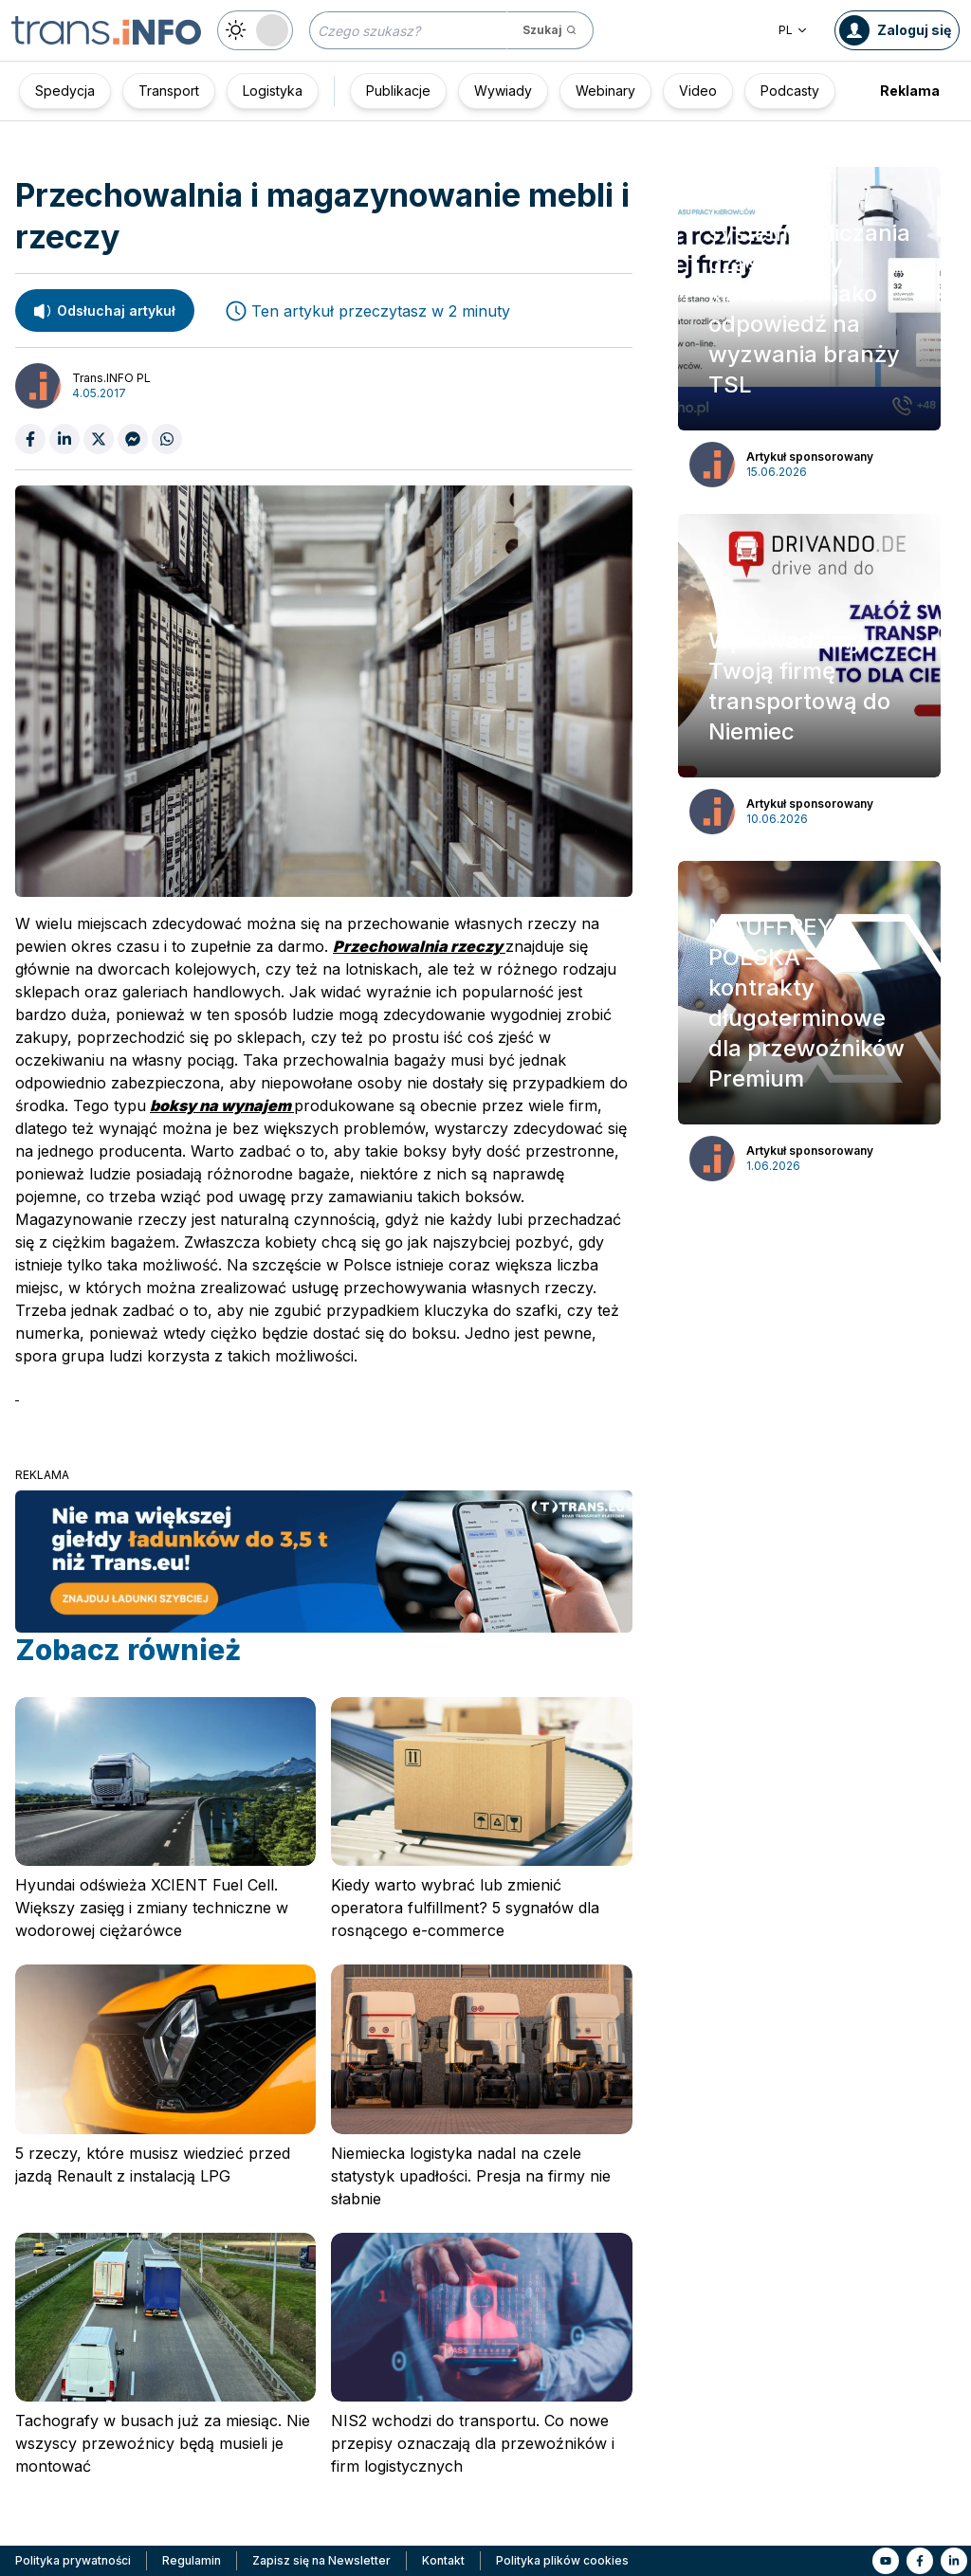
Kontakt (443, 2560)
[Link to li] (954, 2561)
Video (698, 90)
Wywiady (503, 90)
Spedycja (65, 90)
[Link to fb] (920, 2561)
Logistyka (272, 90)
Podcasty (789, 90)
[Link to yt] (885, 2561)
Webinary (605, 90)
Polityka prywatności (73, 2560)
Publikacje (398, 90)
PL (793, 30)
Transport (168, 90)
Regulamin (191, 2560)
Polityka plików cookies (562, 2560)
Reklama (910, 90)
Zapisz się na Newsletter (321, 2560)
